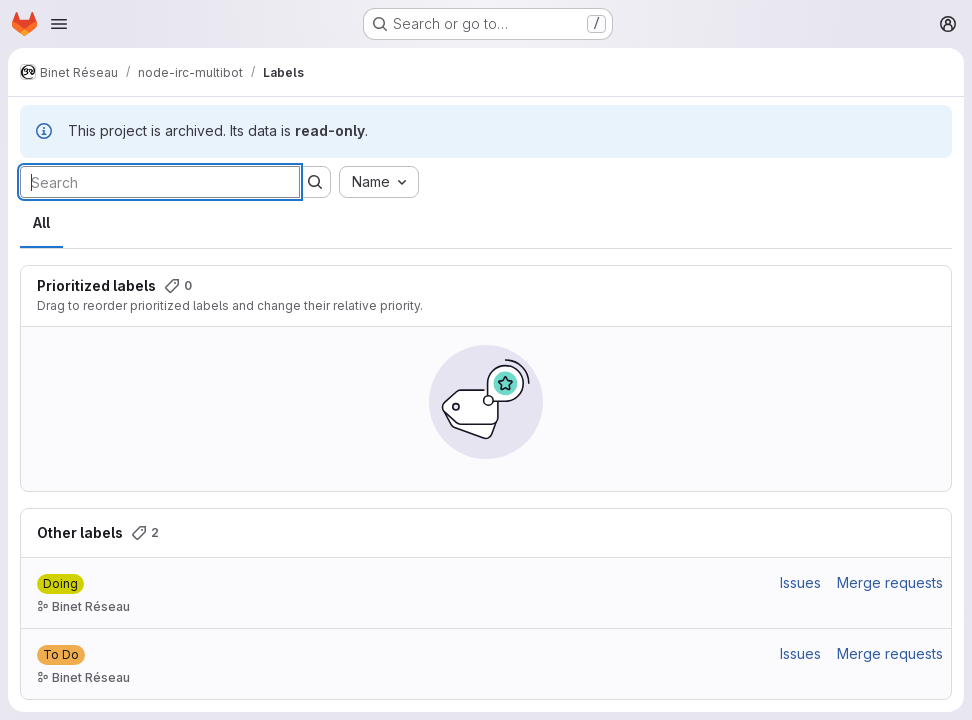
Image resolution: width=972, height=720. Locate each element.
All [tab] (41, 222)
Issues (800, 582)
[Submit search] (315, 182)
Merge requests (890, 582)
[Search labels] (160, 182)
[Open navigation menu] (59, 24)
